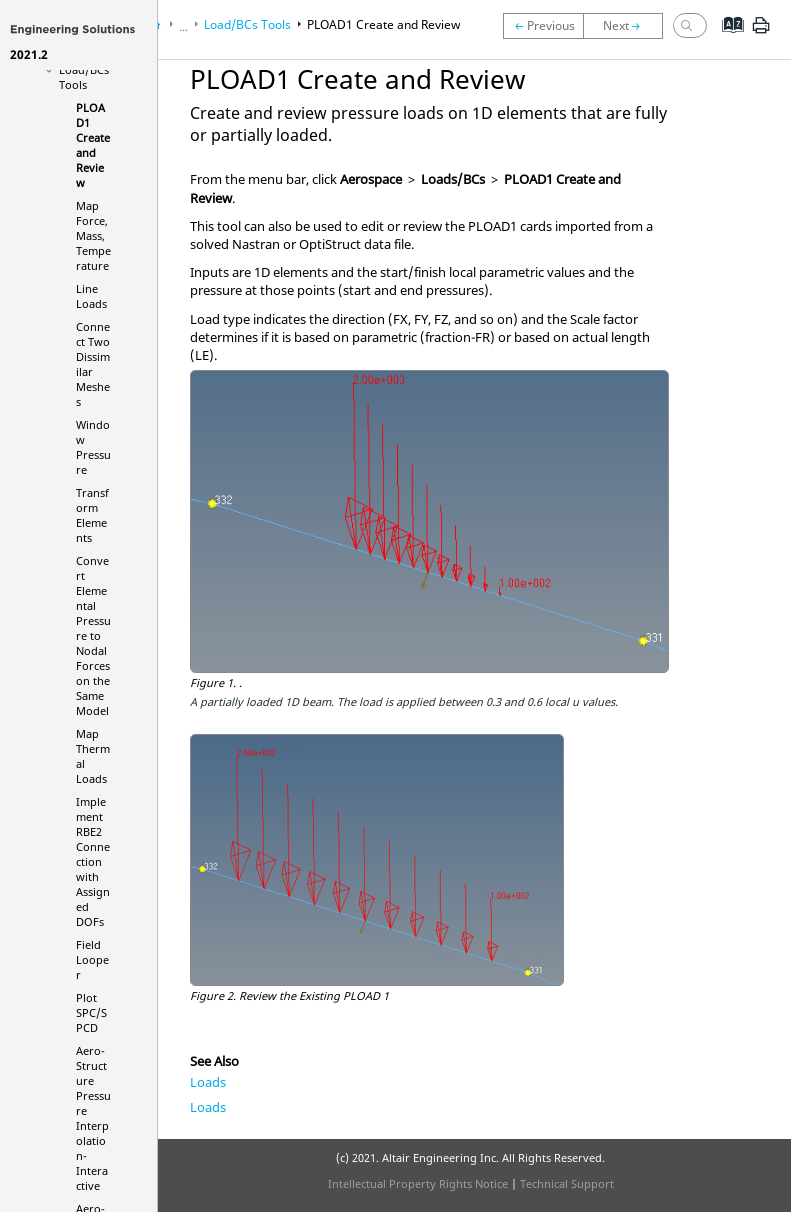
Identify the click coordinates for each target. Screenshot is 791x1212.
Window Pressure (93, 447)
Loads (208, 1082)
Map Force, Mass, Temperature (93, 235)
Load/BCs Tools (84, 77)
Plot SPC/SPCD (91, 1012)
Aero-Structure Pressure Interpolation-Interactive (93, 1118)
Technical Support (567, 1183)
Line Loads (91, 296)
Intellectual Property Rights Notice (418, 1183)
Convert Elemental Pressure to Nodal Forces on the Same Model (93, 635)
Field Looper (92, 959)
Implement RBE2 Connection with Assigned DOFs (93, 861)
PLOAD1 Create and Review (93, 145)
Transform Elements (92, 515)
